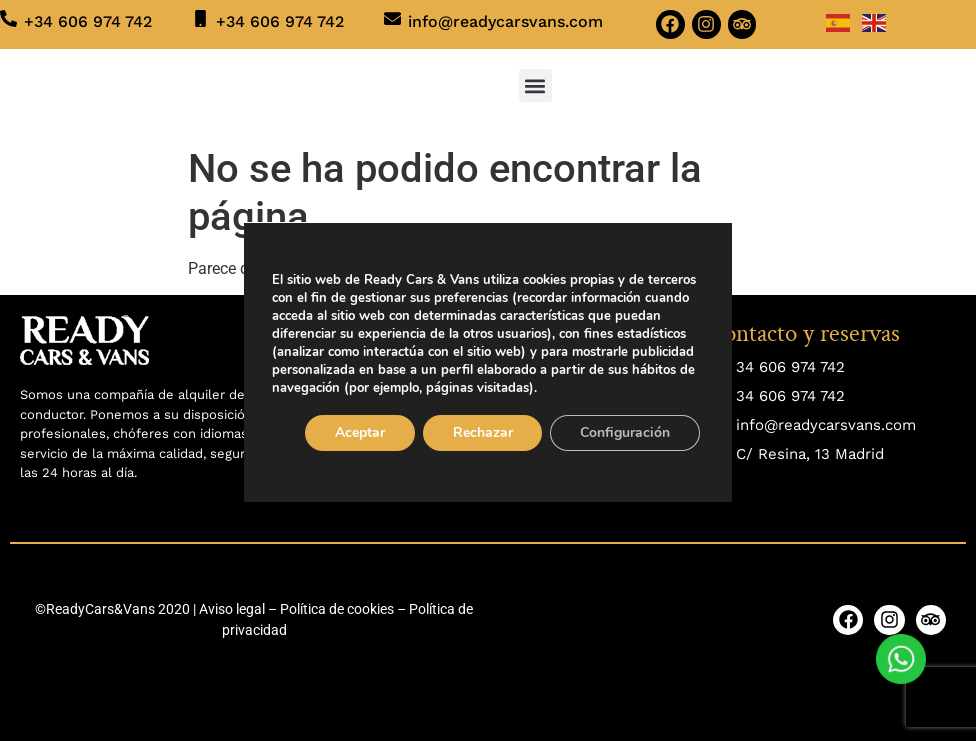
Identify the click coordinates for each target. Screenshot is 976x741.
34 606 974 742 (790, 367)
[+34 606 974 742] (8, 18)
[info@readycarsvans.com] (392, 18)
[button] (535, 85)
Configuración (626, 432)
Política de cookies (337, 609)
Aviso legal (232, 609)
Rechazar (483, 432)
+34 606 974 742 (88, 21)
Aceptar (360, 432)
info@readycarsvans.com (505, 21)
